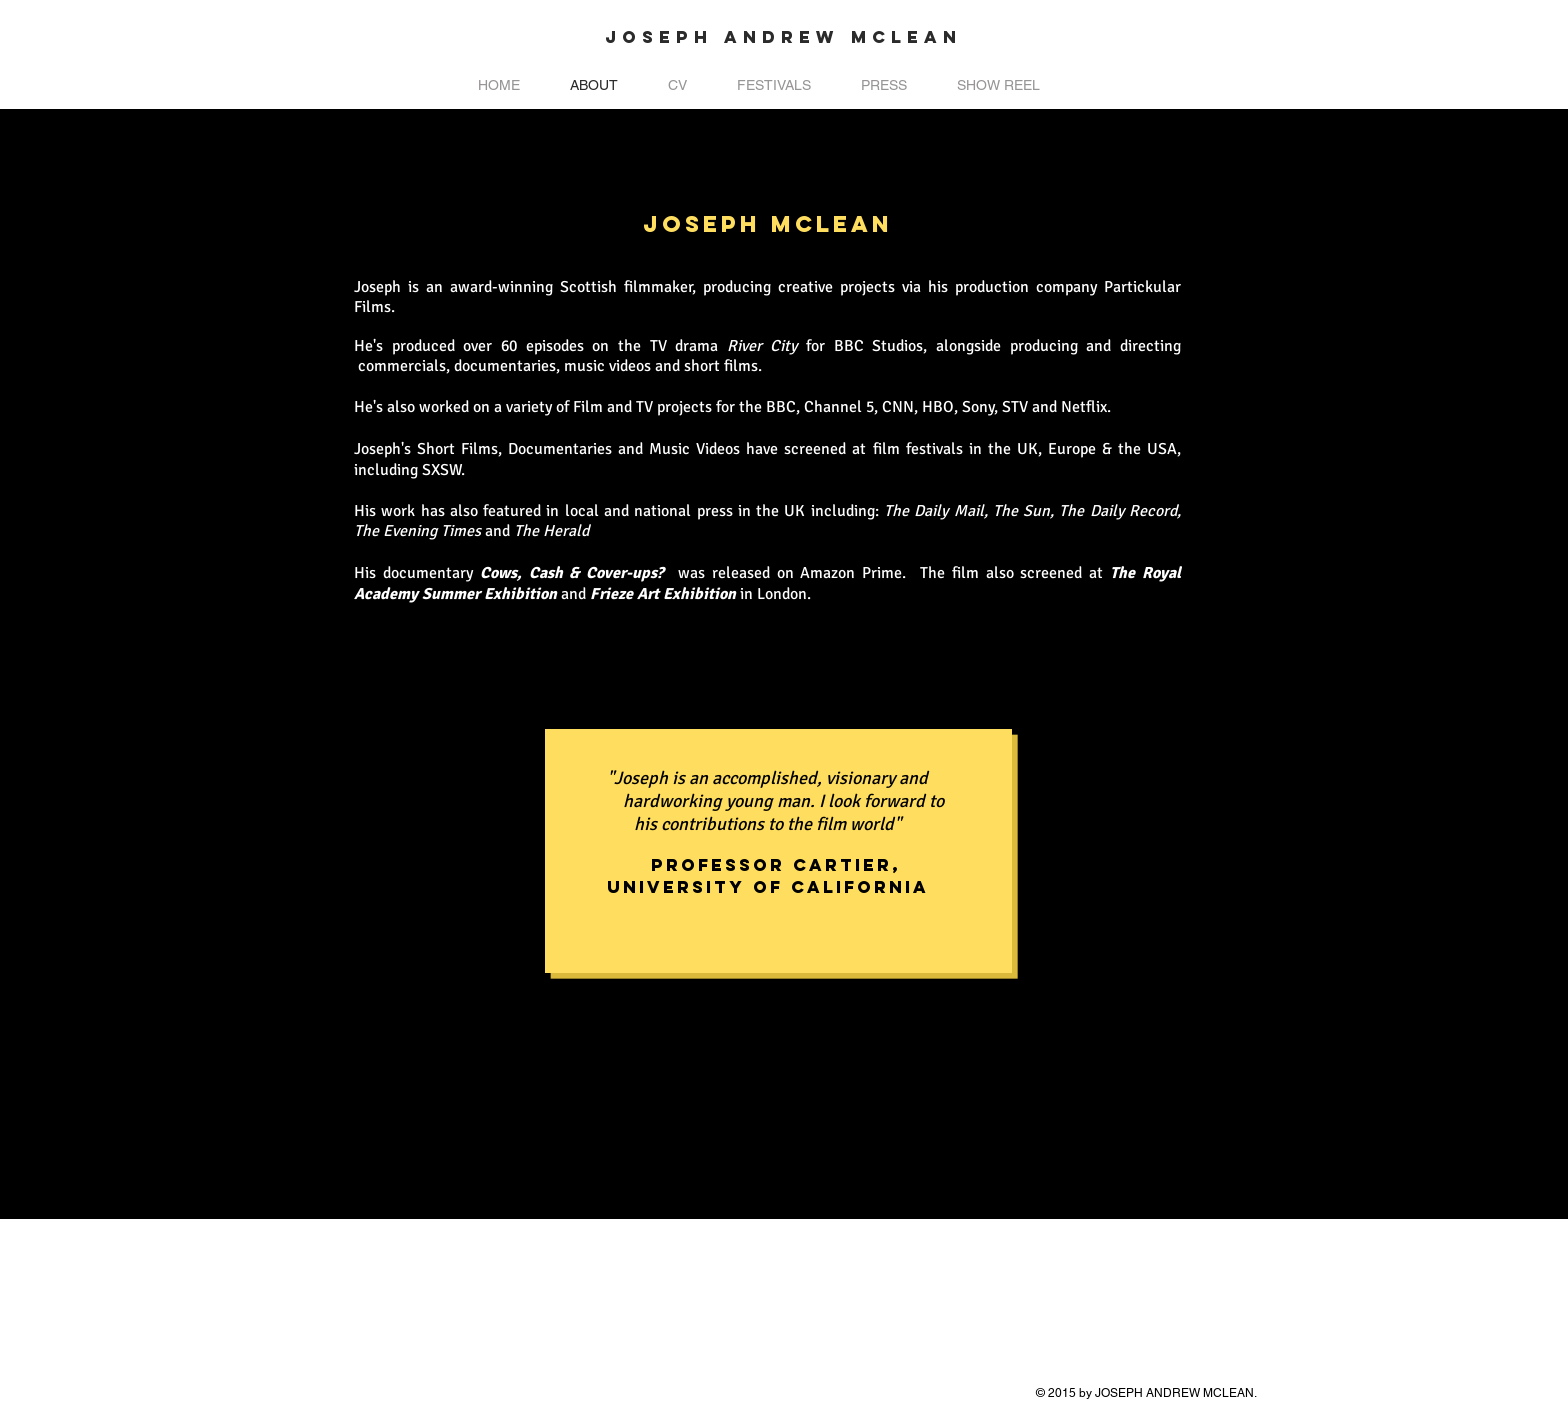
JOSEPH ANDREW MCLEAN (783, 37)
